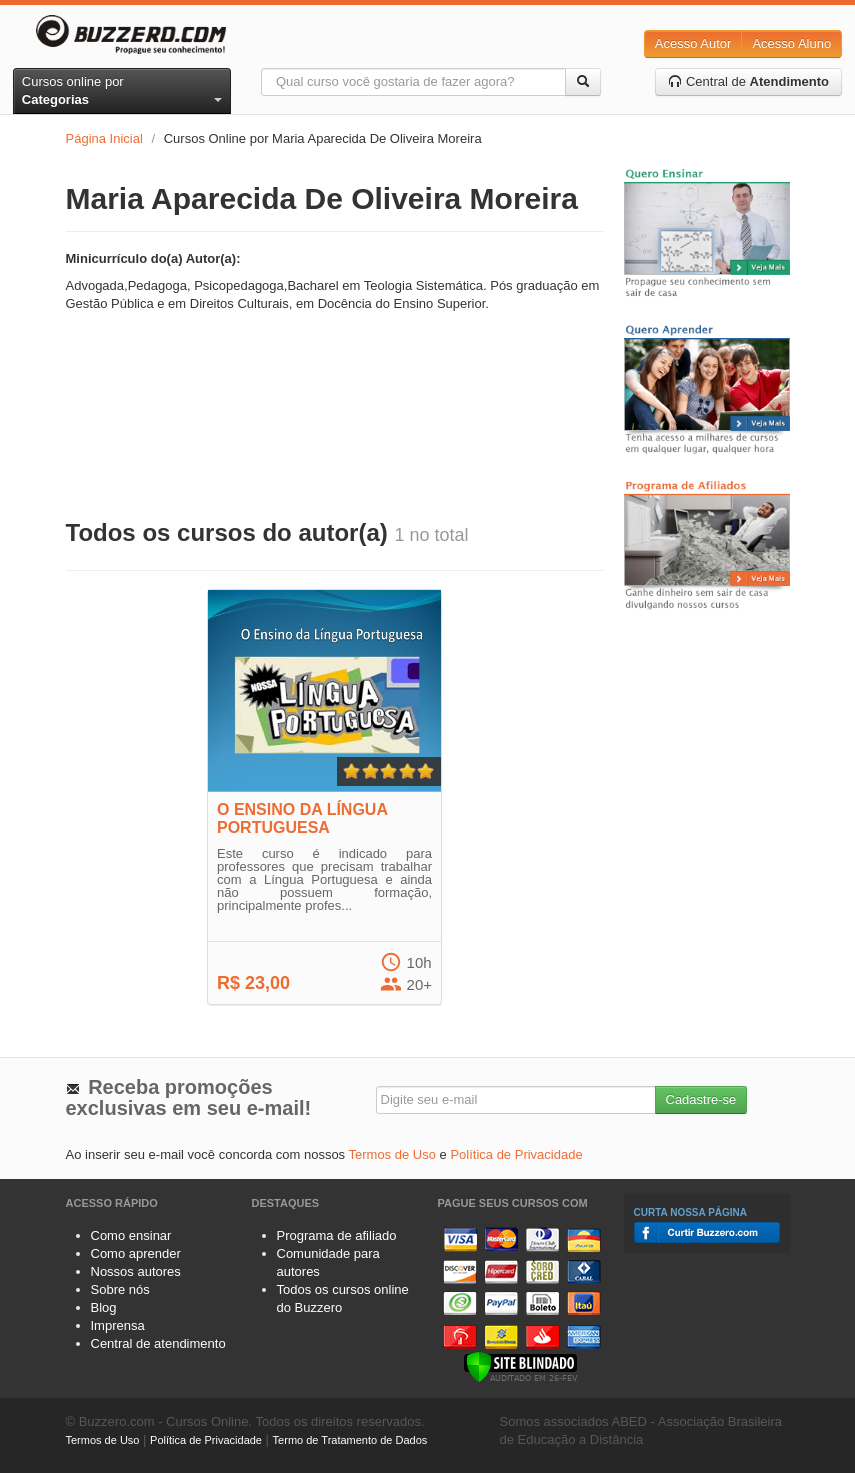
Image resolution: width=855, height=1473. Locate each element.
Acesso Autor (693, 43)
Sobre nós (120, 1289)
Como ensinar (131, 1235)
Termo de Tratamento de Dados (350, 1440)
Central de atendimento (158, 1343)
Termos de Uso (392, 1154)
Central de (748, 81)
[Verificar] (520, 1365)
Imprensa (118, 1325)
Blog (104, 1307)
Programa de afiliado (337, 1235)
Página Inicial (104, 138)
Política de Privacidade (516, 1154)
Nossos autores (136, 1271)
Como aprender (136, 1253)
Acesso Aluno (791, 43)
